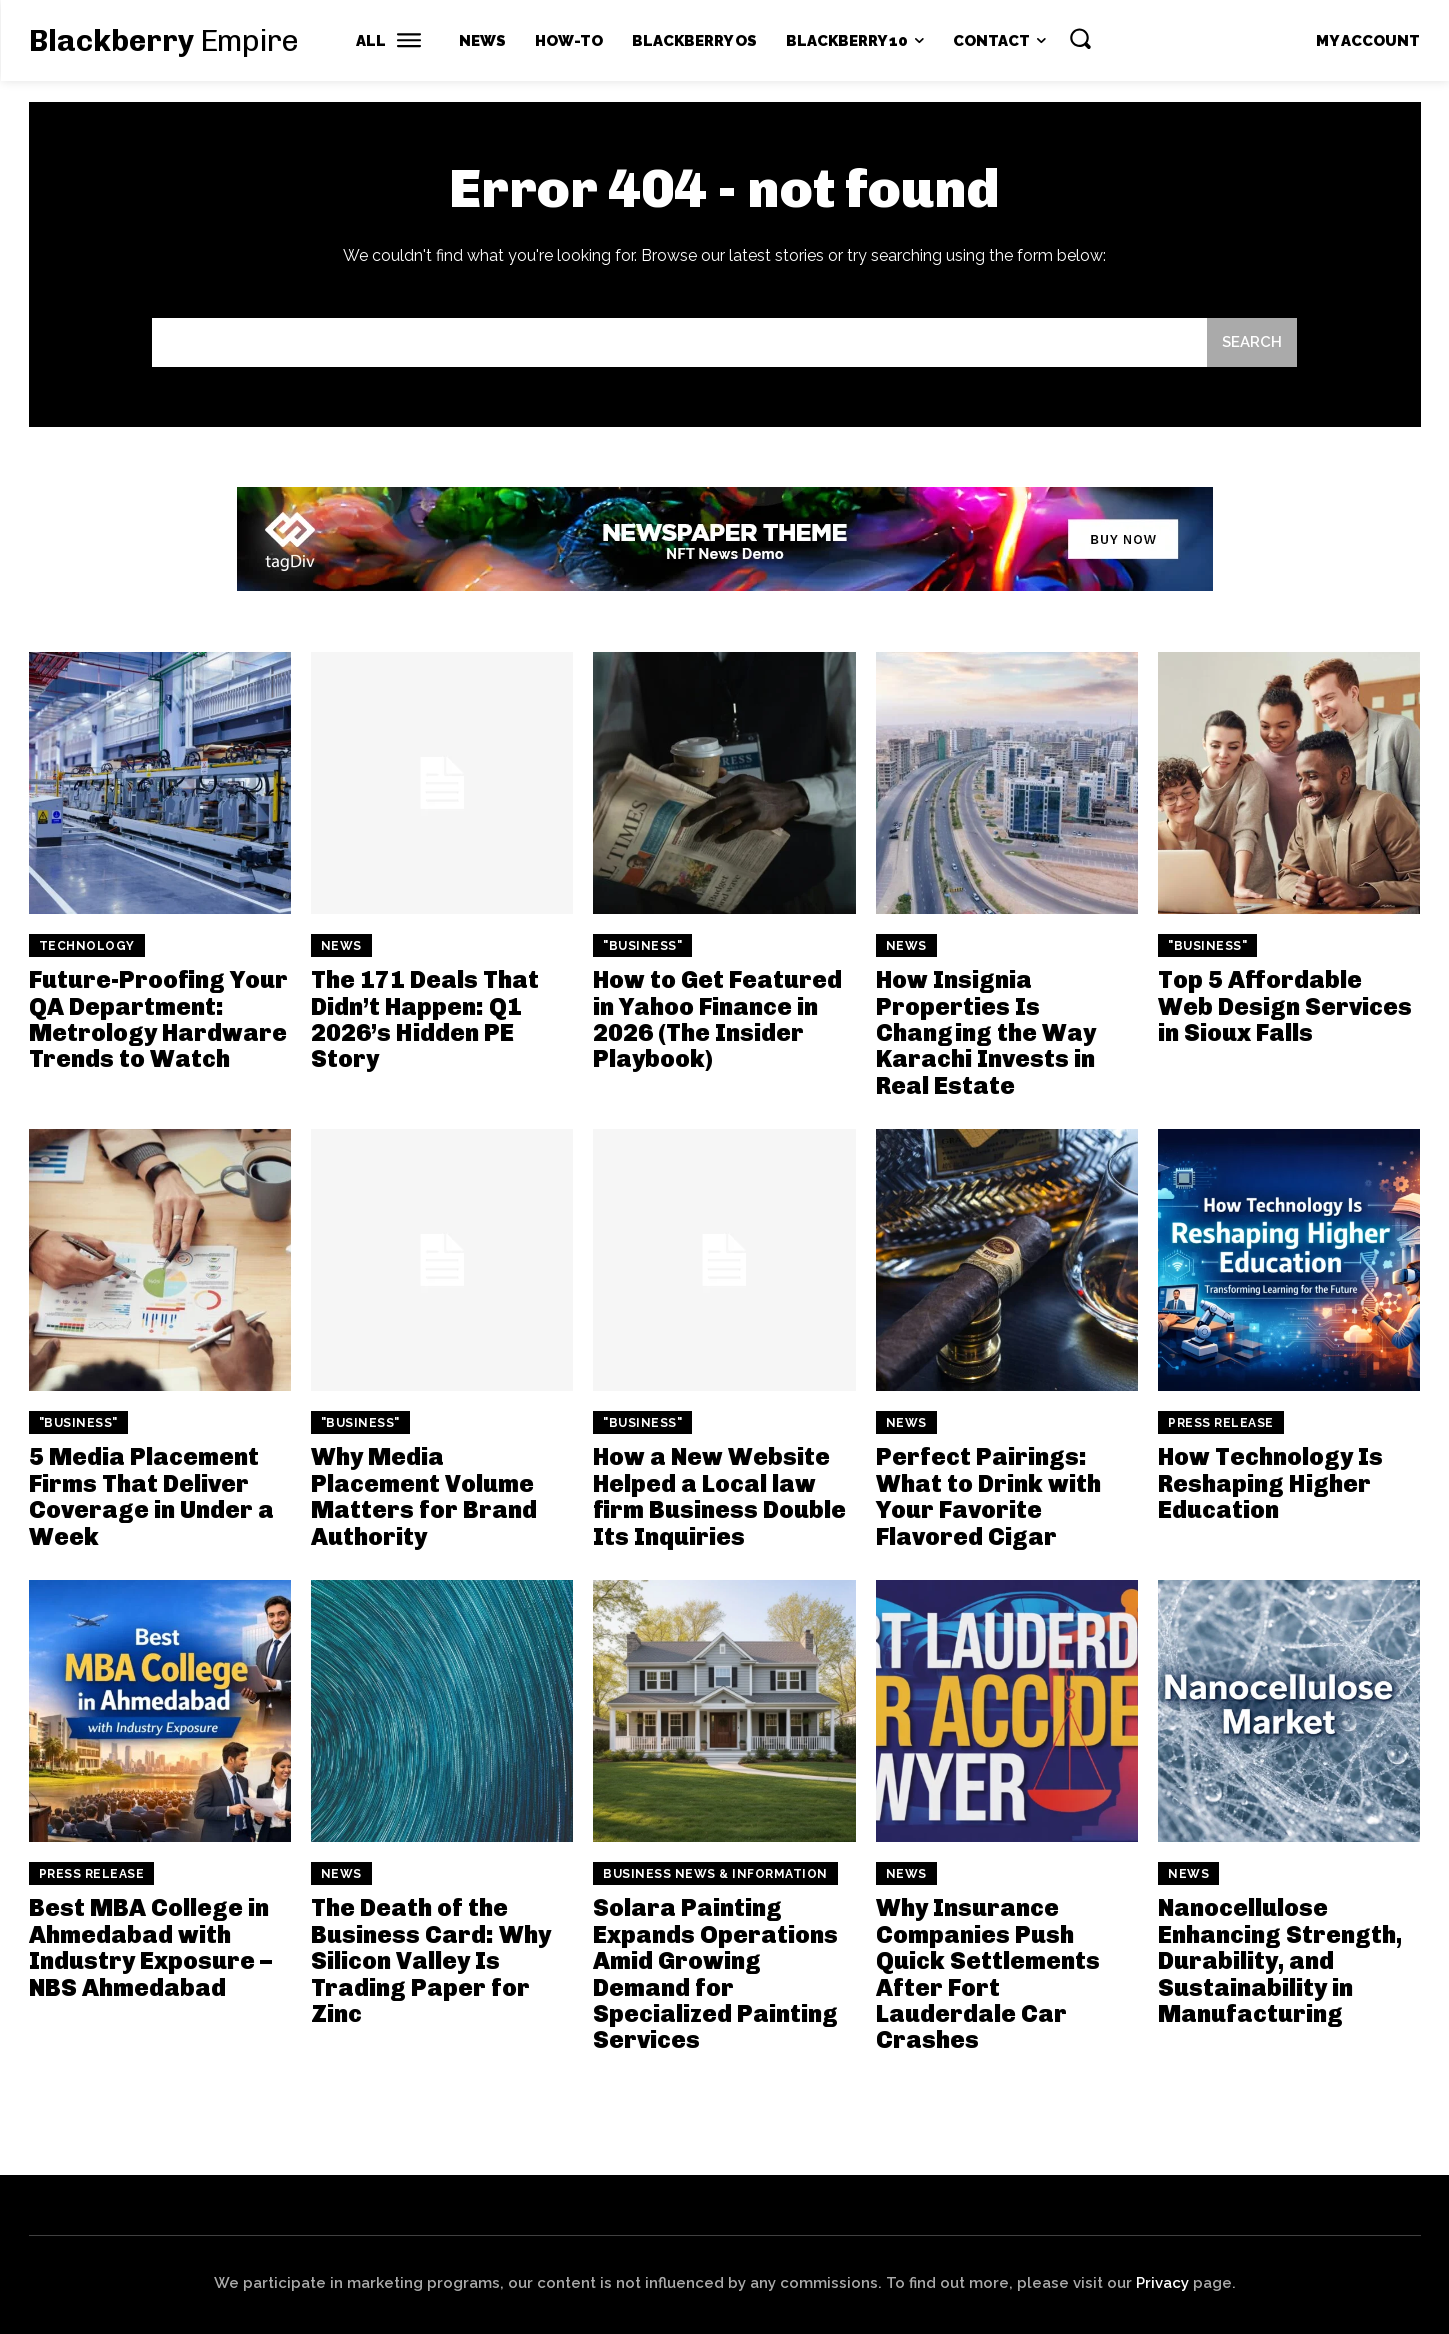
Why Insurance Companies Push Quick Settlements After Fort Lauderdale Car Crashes (988, 1973)
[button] (1080, 38)
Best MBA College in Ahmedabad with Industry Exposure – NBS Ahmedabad (150, 1947)
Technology (87, 946)
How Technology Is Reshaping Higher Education (1270, 1483)
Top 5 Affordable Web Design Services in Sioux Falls (1285, 1006)
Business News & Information (715, 1874)
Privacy (1162, 2283)
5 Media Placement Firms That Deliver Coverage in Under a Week (151, 1496)
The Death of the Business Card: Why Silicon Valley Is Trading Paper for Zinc (431, 1960)
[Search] (1252, 342)
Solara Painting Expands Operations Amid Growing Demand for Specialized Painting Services (715, 1973)
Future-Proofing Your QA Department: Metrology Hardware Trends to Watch (158, 1019)
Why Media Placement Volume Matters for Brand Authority (424, 1496)
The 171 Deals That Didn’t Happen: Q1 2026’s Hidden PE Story (425, 1019)
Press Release (1221, 1423)
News (341, 946)
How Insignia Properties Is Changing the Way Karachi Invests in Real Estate (986, 1032)
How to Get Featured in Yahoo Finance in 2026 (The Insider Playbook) (717, 1019)
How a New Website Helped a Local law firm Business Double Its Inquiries (719, 1496)
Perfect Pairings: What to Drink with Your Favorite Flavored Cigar (988, 1496)
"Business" (642, 946)
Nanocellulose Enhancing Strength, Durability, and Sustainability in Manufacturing (1280, 1960)
